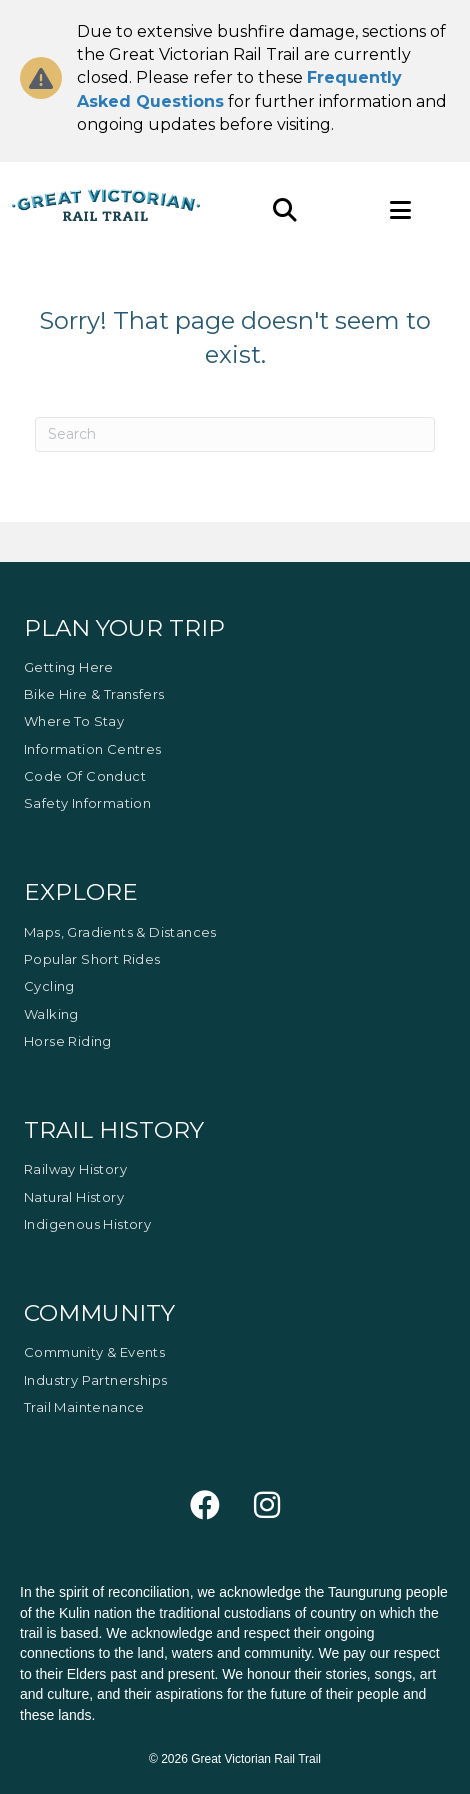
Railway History (75, 1169)
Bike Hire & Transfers (94, 694)
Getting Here (69, 667)
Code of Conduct (85, 776)
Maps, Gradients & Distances (120, 932)
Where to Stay (74, 721)
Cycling (49, 986)
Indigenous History (87, 1224)
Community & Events (94, 1352)
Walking (51, 1014)
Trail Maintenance (84, 1407)
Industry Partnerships (95, 1380)
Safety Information (87, 803)
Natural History (74, 1197)
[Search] (235, 434)
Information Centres (93, 749)
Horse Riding (68, 1041)
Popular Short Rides (92, 959)
